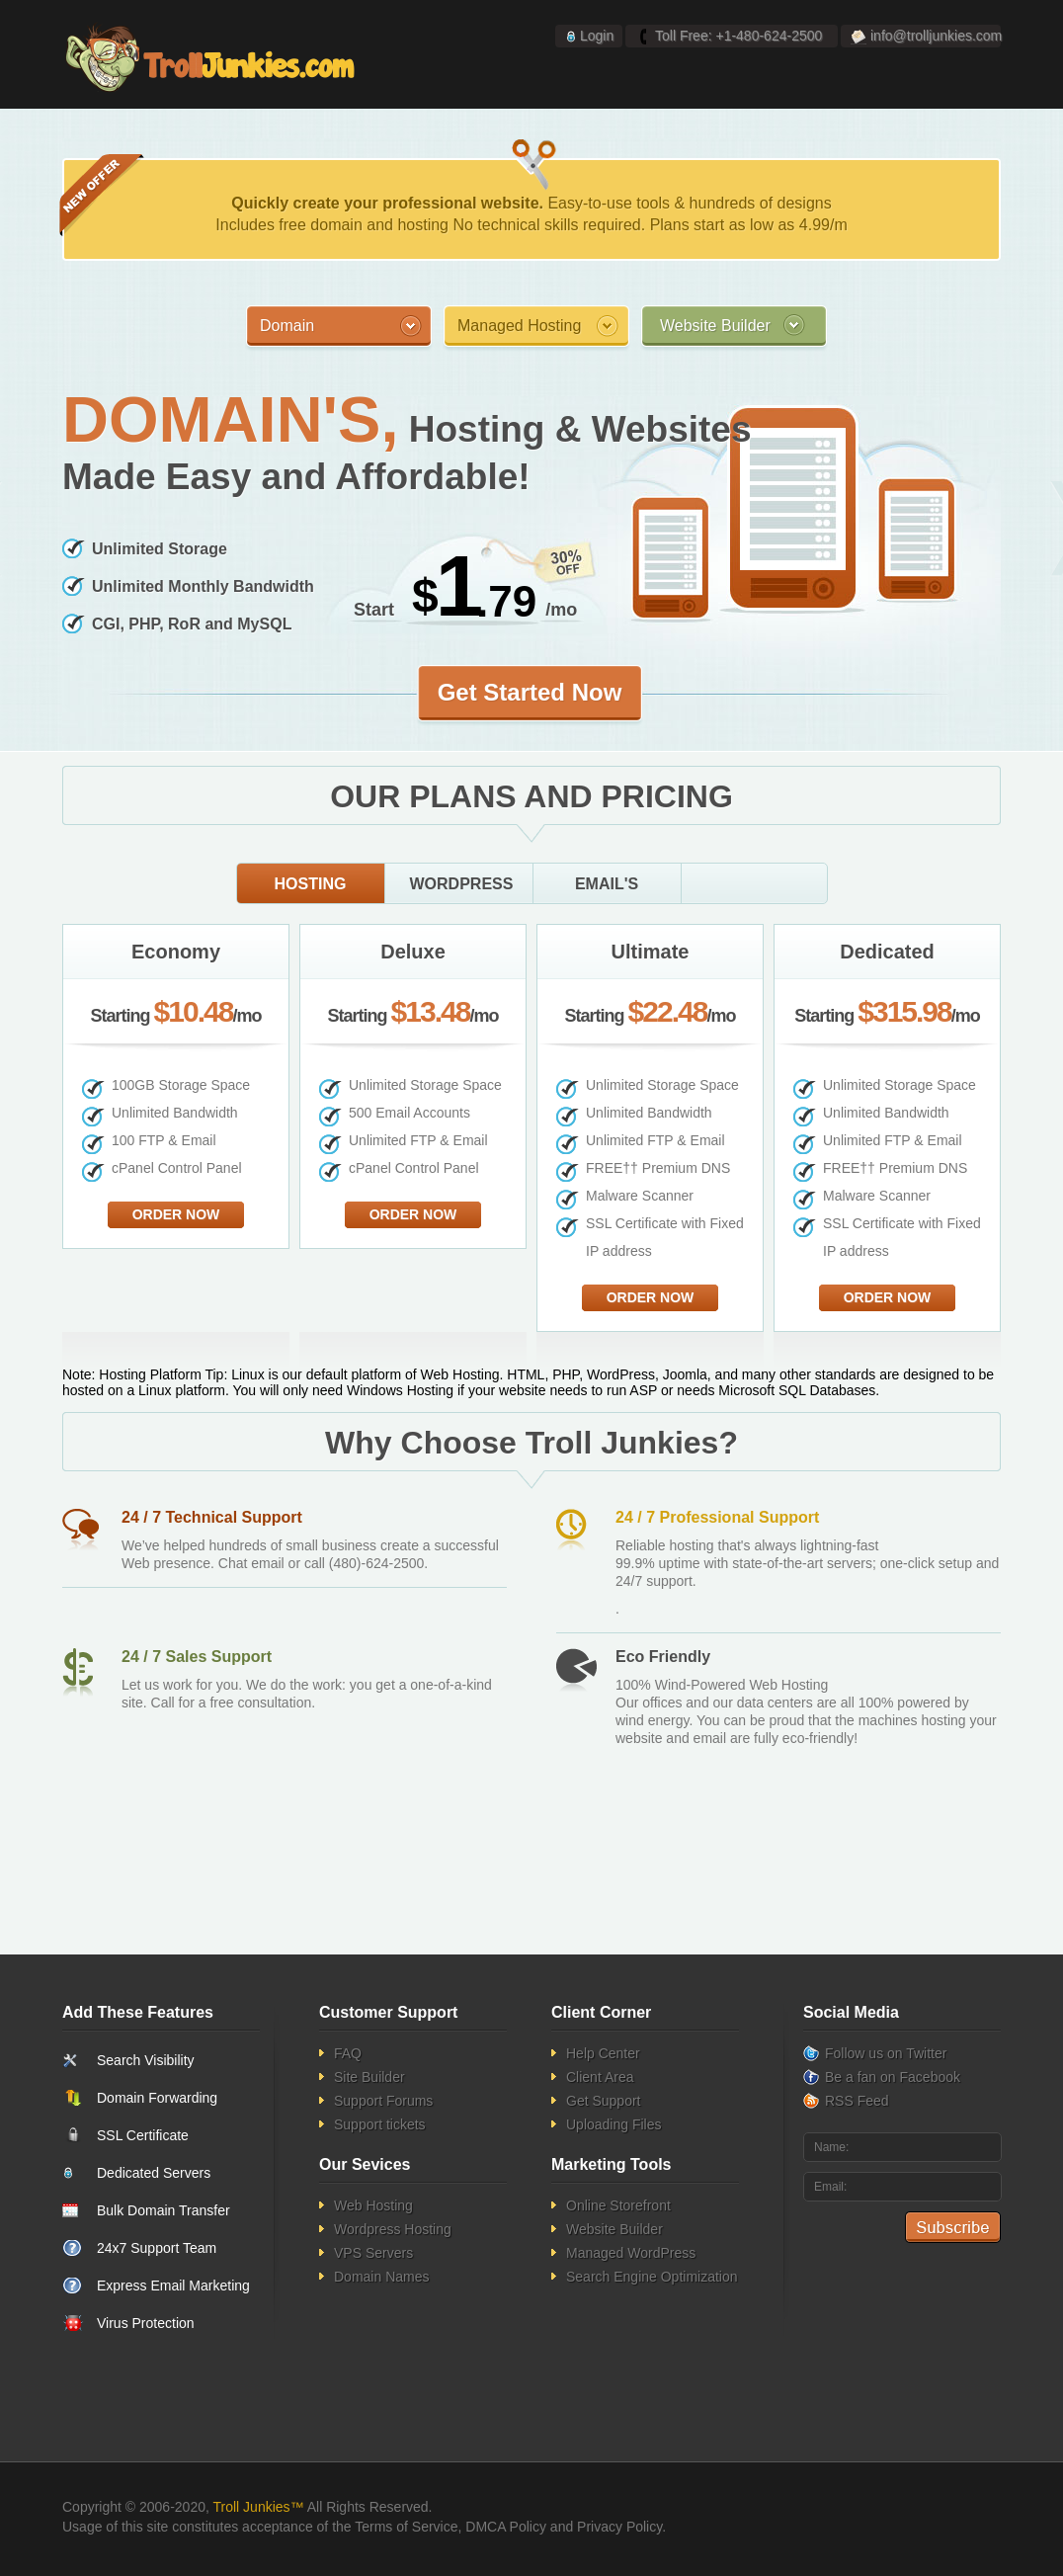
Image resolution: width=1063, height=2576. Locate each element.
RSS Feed (857, 2101)
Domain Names (381, 2277)
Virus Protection (146, 2323)
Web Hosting (373, 2205)
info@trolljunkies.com (935, 35)
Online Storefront (618, 2205)
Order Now (176, 1214)
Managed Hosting (519, 325)
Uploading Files (614, 2124)
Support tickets (380, 2124)
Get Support (603, 2101)
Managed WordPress (630, 2253)
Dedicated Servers (153, 2173)
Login (596, 35)
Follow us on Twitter (885, 2053)
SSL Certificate (143, 2135)
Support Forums (383, 2101)
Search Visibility (146, 2060)
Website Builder (715, 325)
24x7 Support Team (156, 2248)
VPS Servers (373, 2253)
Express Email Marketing (173, 2285)
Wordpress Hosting (392, 2229)
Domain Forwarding (157, 2098)
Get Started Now (530, 692)
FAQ (348, 2053)
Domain (287, 325)
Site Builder (369, 2077)
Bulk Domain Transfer (163, 2210)
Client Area (599, 2077)
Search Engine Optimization (652, 2277)
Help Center (603, 2053)
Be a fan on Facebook (892, 2077)
